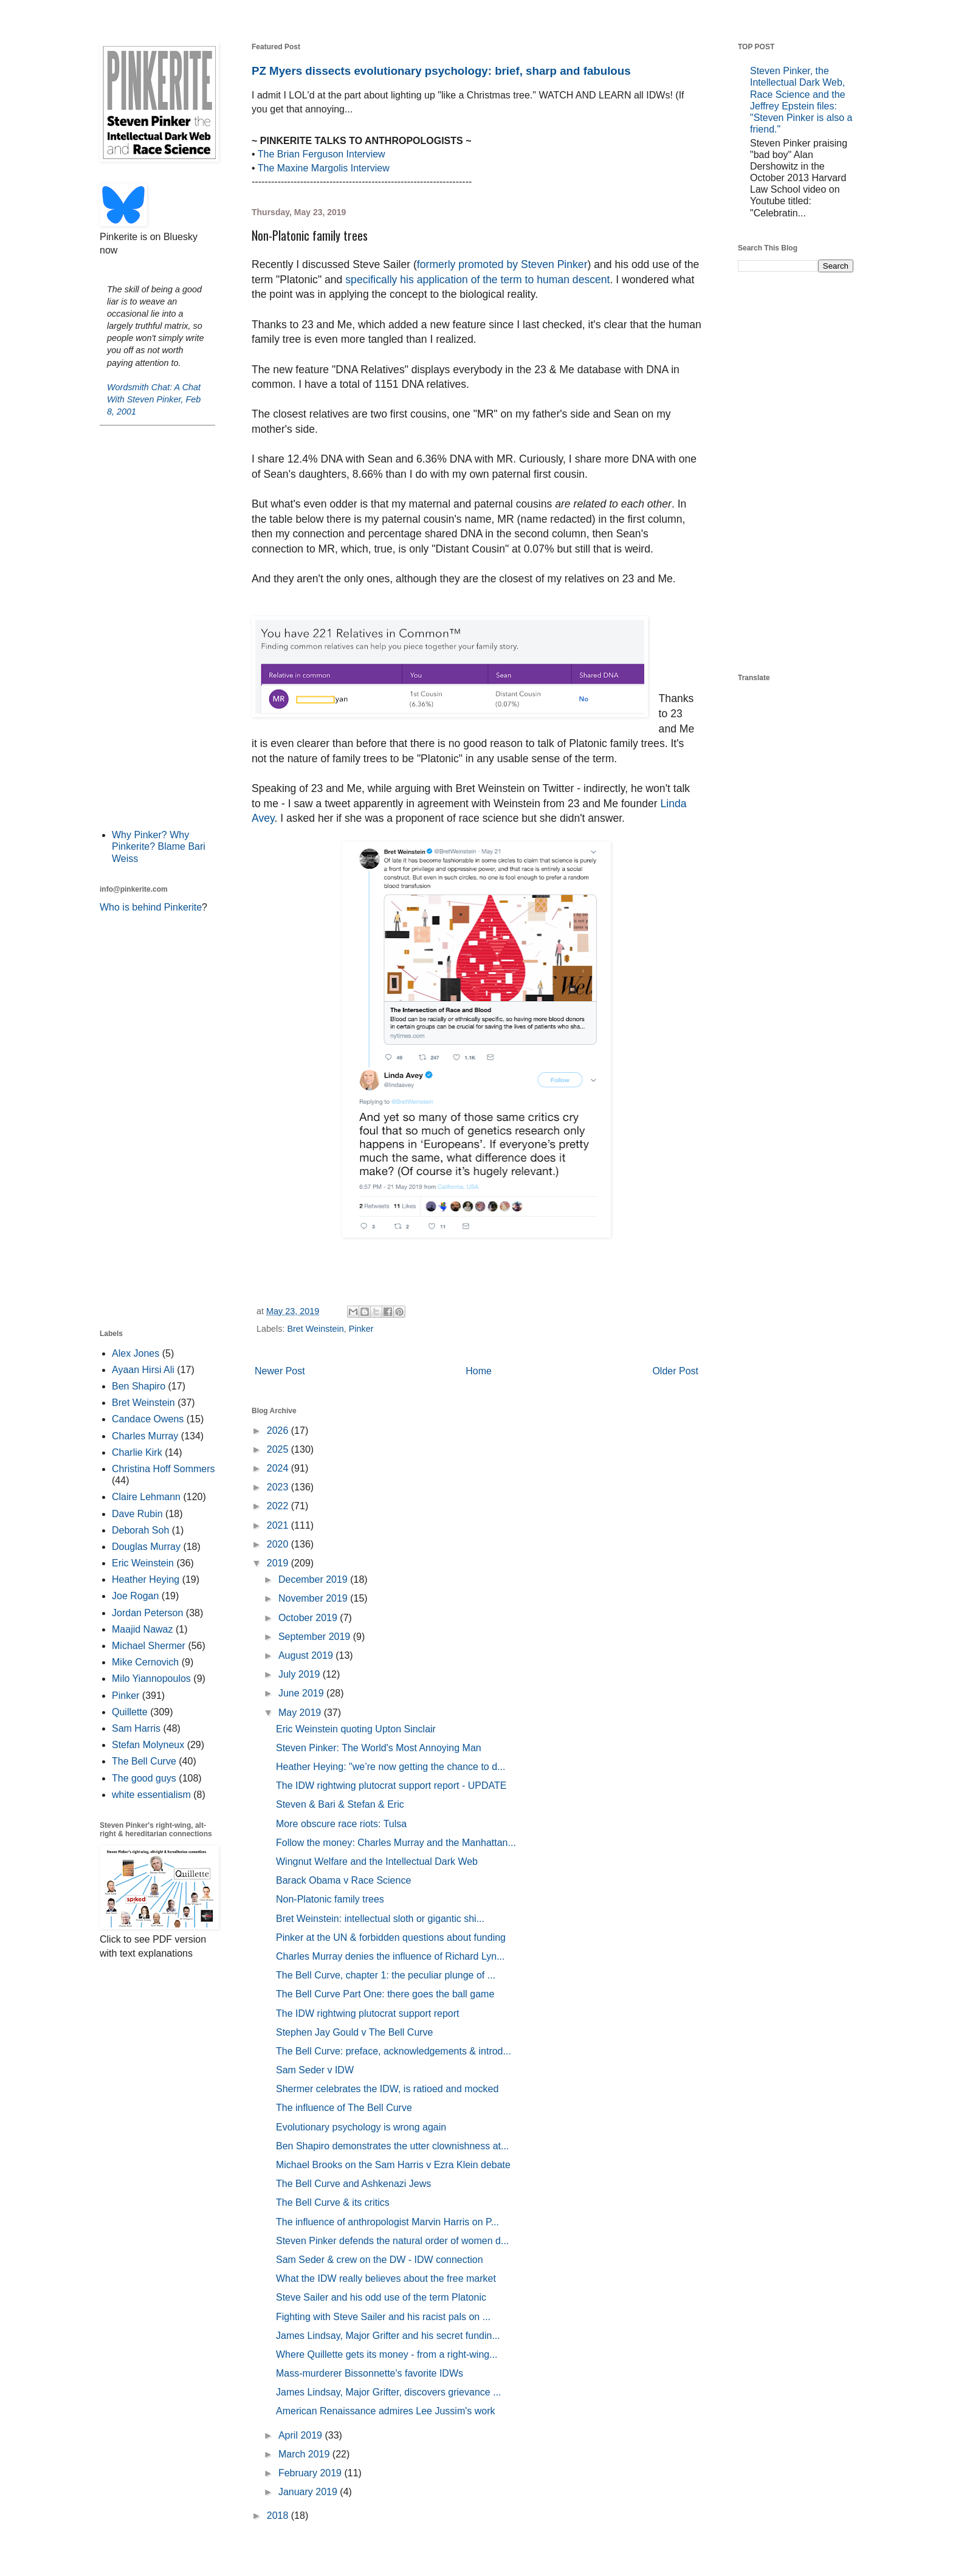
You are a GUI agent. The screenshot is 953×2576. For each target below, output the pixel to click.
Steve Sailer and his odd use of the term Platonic (381, 2297)
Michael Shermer (148, 1646)
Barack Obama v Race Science (343, 1880)
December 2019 (314, 1579)
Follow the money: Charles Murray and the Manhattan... (396, 1842)
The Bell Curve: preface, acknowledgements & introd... (393, 2051)
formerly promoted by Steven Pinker (502, 264)
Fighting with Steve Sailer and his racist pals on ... (383, 2317)
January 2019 (309, 2492)
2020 (279, 1544)
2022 (279, 1506)
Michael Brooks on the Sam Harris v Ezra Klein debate (393, 2165)
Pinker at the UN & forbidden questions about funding (391, 1937)
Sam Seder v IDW (315, 2070)
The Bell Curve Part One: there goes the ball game (385, 1994)
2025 (279, 1449)
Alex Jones (135, 1353)
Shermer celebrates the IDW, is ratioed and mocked (387, 2089)
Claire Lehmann (146, 1497)
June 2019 (302, 1693)
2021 (279, 1525)
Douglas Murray (146, 1546)
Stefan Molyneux (148, 1745)
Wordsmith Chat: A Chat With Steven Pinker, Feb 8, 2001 (154, 399)
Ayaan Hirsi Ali (143, 1370)
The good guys (144, 1778)
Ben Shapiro (138, 1386)
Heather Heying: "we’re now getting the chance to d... (390, 1767)
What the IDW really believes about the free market (386, 2278)
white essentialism (151, 1794)
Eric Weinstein (143, 1563)
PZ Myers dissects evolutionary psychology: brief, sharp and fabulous (441, 70)
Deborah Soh (140, 1530)
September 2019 (315, 1636)
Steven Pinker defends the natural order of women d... (392, 2241)
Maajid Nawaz (142, 1629)
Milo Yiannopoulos (151, 1678)
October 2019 (309, 1618)
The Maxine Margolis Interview (324, 168)
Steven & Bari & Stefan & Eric (340, 1804)
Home (479, 1371)
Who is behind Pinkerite (151, 907)
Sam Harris (136, 1728)
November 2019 (314, 1598)
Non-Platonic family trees (330, 1899)
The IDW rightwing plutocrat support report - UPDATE (391, 1785)
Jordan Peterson (147, 1613)
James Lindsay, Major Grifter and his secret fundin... (388, 2335)
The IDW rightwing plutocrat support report (367, 2013)
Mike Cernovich (145, 1662)
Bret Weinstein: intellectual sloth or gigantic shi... (380, 1918)
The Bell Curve (144, 1761)
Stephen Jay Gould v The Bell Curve (354, 2032)
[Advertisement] (157, 626)
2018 (279, 2515)
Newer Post (280, 1371)
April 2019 (301, 2435)
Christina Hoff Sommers (163, 1469)
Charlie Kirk (137, 1452)
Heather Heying (145, 1579)
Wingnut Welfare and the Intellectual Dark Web (377, 1861)
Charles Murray (145, 1436)
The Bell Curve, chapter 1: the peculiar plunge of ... (385, 1975)
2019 (279, 1563)
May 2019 (301, 1712)
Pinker (361, 1329)
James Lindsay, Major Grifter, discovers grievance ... (388, 2392)
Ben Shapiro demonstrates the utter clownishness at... (392, 2146)
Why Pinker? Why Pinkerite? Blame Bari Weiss (158, 846)
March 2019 (305, 2454)
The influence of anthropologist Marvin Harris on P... (387, 2222)
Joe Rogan (135, 1596)
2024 (279, 1468)
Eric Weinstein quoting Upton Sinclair (356, 1729)
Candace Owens (148, 1419)
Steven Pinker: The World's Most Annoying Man (378, 1748)
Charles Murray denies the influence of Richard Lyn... (390, 1956)
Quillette (130, 1712)
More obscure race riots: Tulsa (341, 1824)
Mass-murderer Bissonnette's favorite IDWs (369, 2373)
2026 (279, 1430)
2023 (279, 1487)
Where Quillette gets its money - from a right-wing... (387, 2354)
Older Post (675, 1371)
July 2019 (300, 1674)
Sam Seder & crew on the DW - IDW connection (379, 2259)
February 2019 (311, 2473)
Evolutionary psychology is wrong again (361, 2127)
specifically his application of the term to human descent (477, 280)
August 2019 (306, 1655)
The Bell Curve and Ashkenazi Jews (353, 2183)
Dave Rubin (137, 1514)
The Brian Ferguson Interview (321, 154)
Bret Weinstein (315, 1329)
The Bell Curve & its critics (333, 2202)
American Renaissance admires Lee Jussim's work (385, 2411)
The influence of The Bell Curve (344, 2107)
